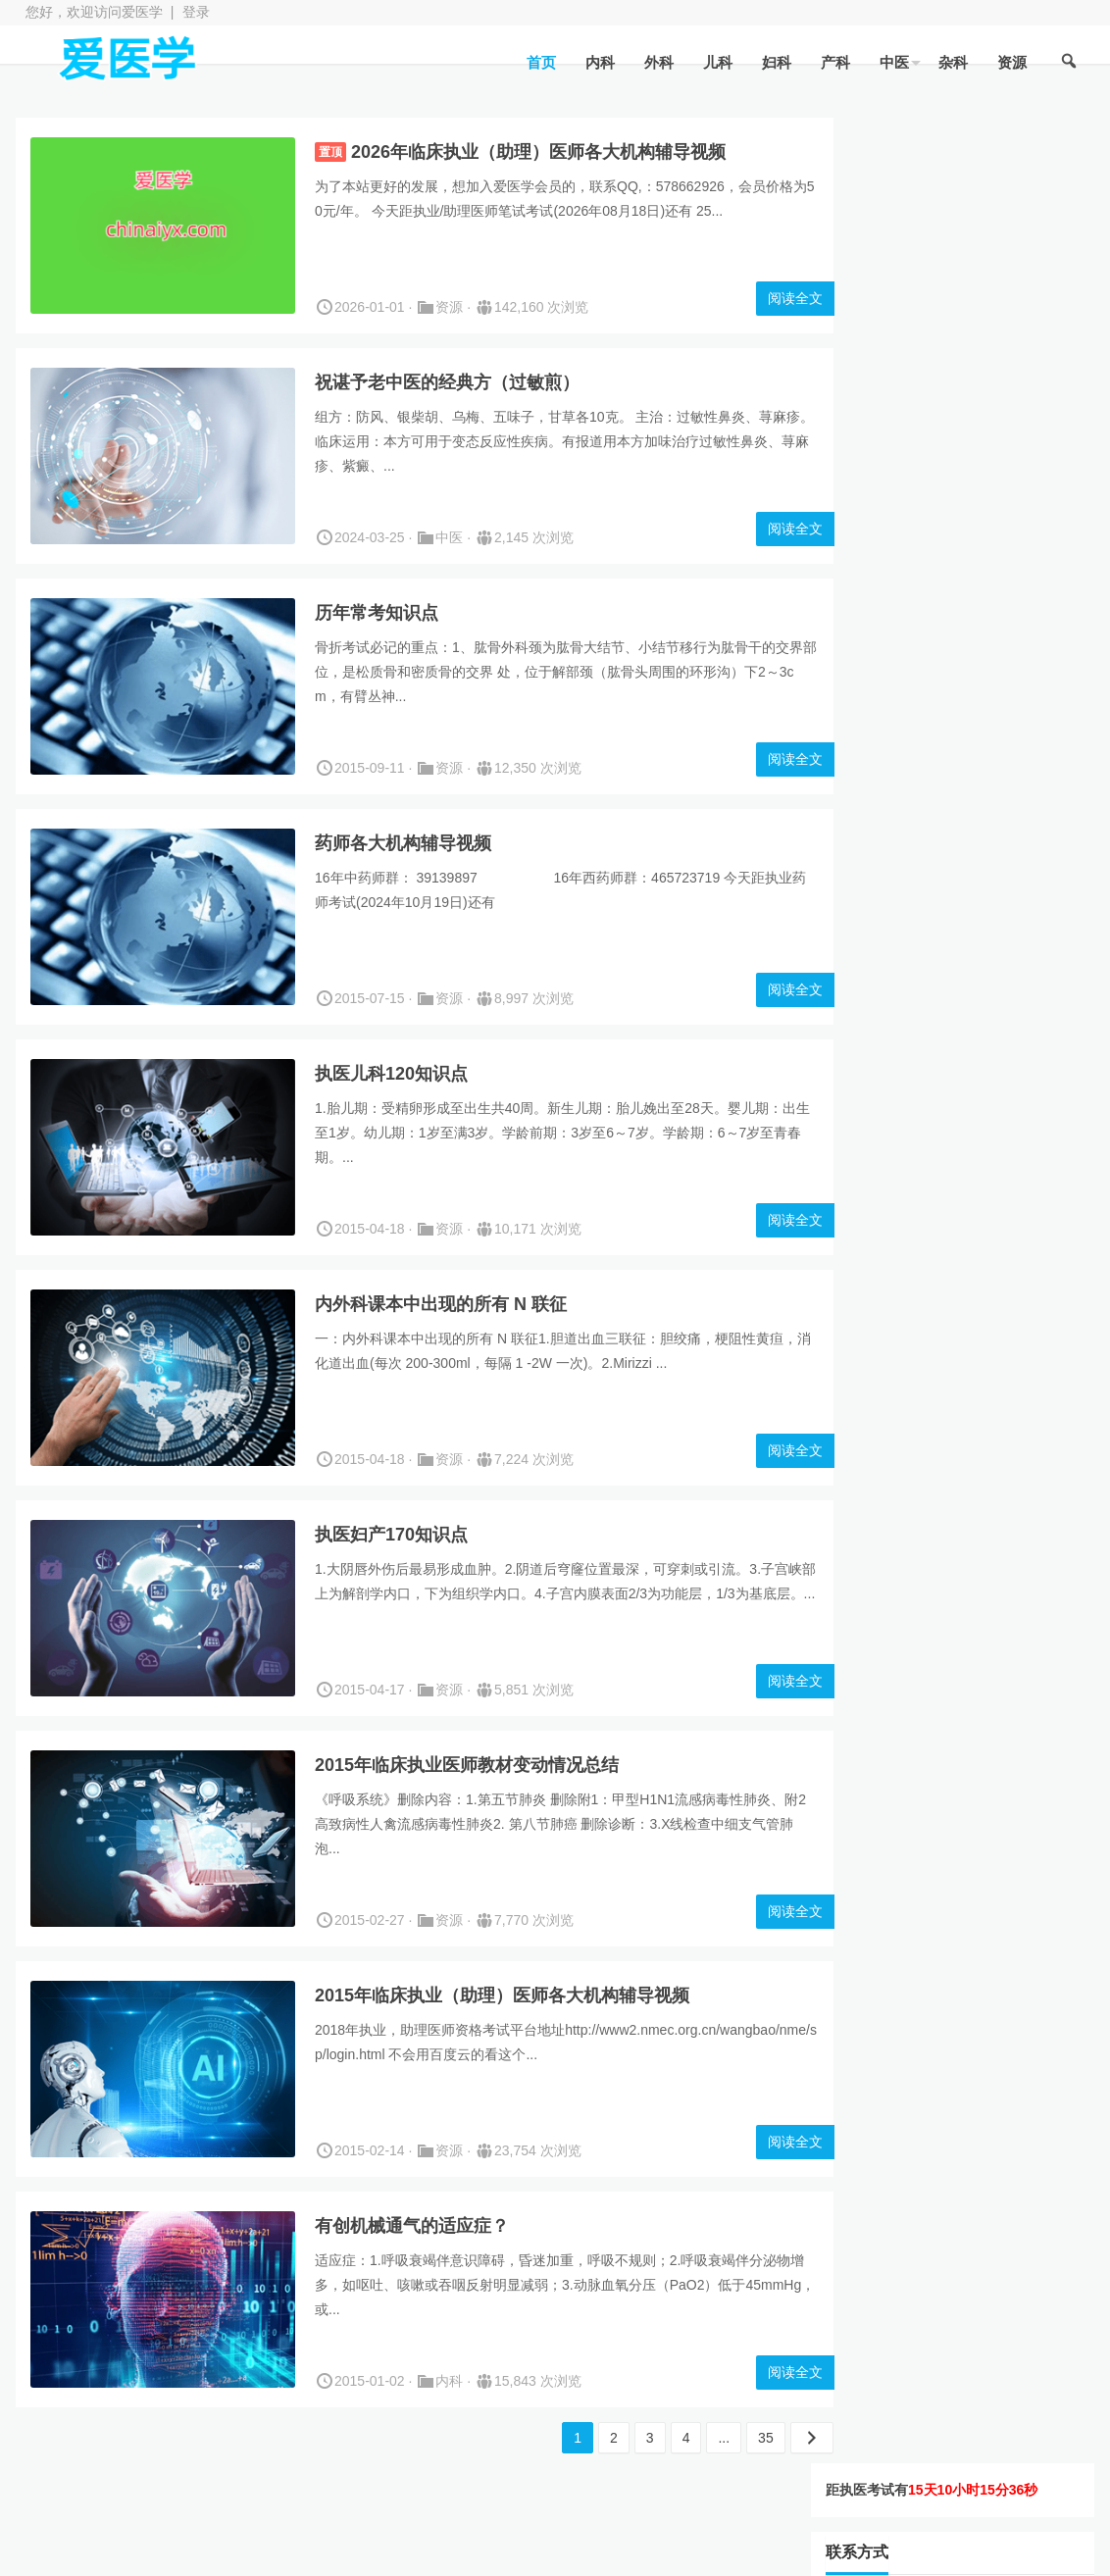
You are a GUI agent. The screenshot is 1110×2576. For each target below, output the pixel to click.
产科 (833, 62)
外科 (657, 62)
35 (732, 2438)
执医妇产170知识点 (391, 1534)
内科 (598, 62)
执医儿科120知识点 (391, 1074)
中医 (892, 62)
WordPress (445, 2548)
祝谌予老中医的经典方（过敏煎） (447, 382)
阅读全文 (761, 298)
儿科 (716, 62)
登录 (196, 12)
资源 (1010, 62)
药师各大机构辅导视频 (403, 843)
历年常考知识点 (376, 613)
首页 (539, 62)
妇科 (774, 62)
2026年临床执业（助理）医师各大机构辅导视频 (538, 152)
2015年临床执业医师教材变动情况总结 (467, 1765)
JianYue (584, 2548)
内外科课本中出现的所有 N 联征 (441, 1304)
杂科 (951, 62)
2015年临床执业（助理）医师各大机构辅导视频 (502, 1995)
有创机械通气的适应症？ (412, 2226)
